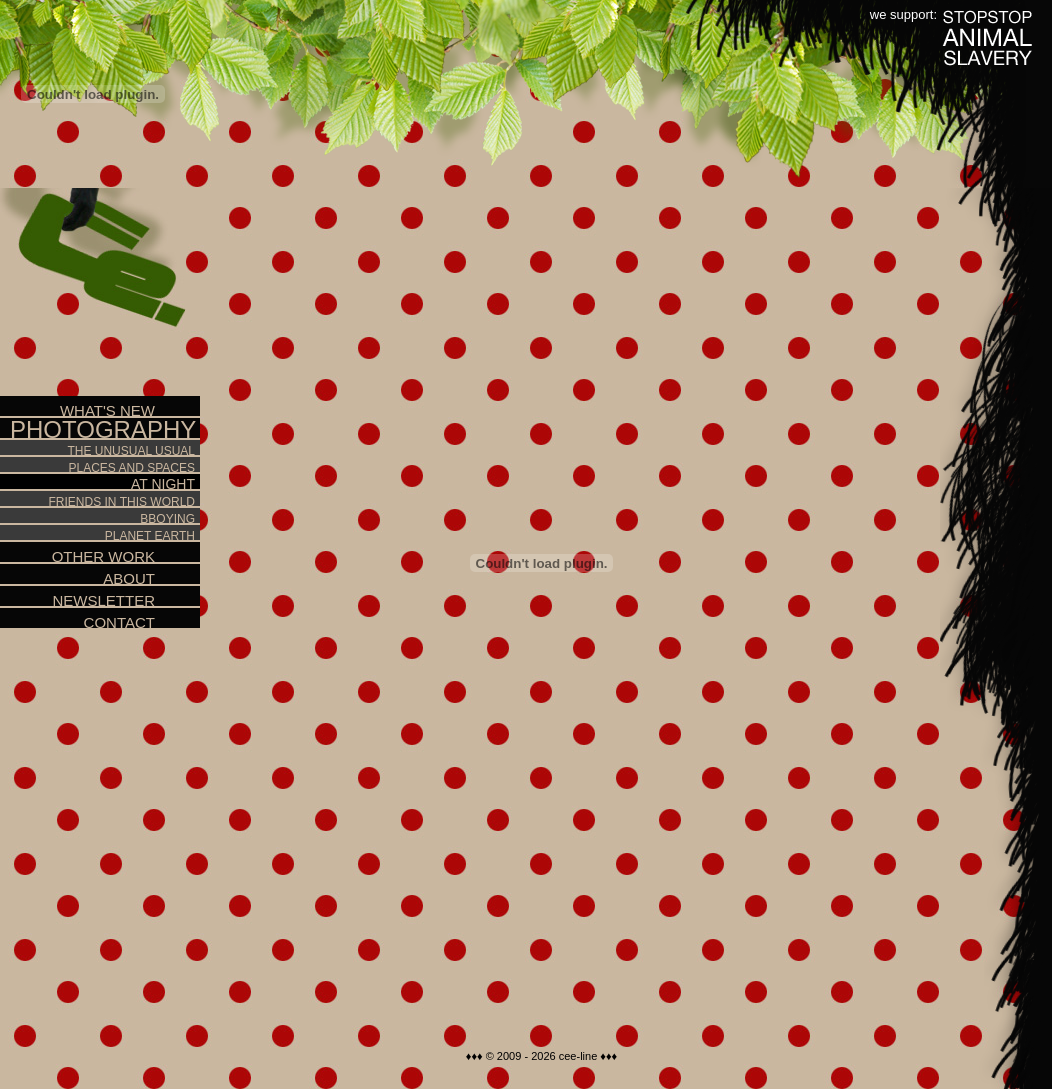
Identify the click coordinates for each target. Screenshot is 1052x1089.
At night (97, 483)
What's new (77, 407)
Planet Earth (97, 533)
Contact (77, 619)
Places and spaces (97, 465)
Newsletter (77, 597)
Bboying (97, 516)
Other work (77, 553)
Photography (103, 430)
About (77, 575)
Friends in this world (97, 499)
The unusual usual (97, 448)
